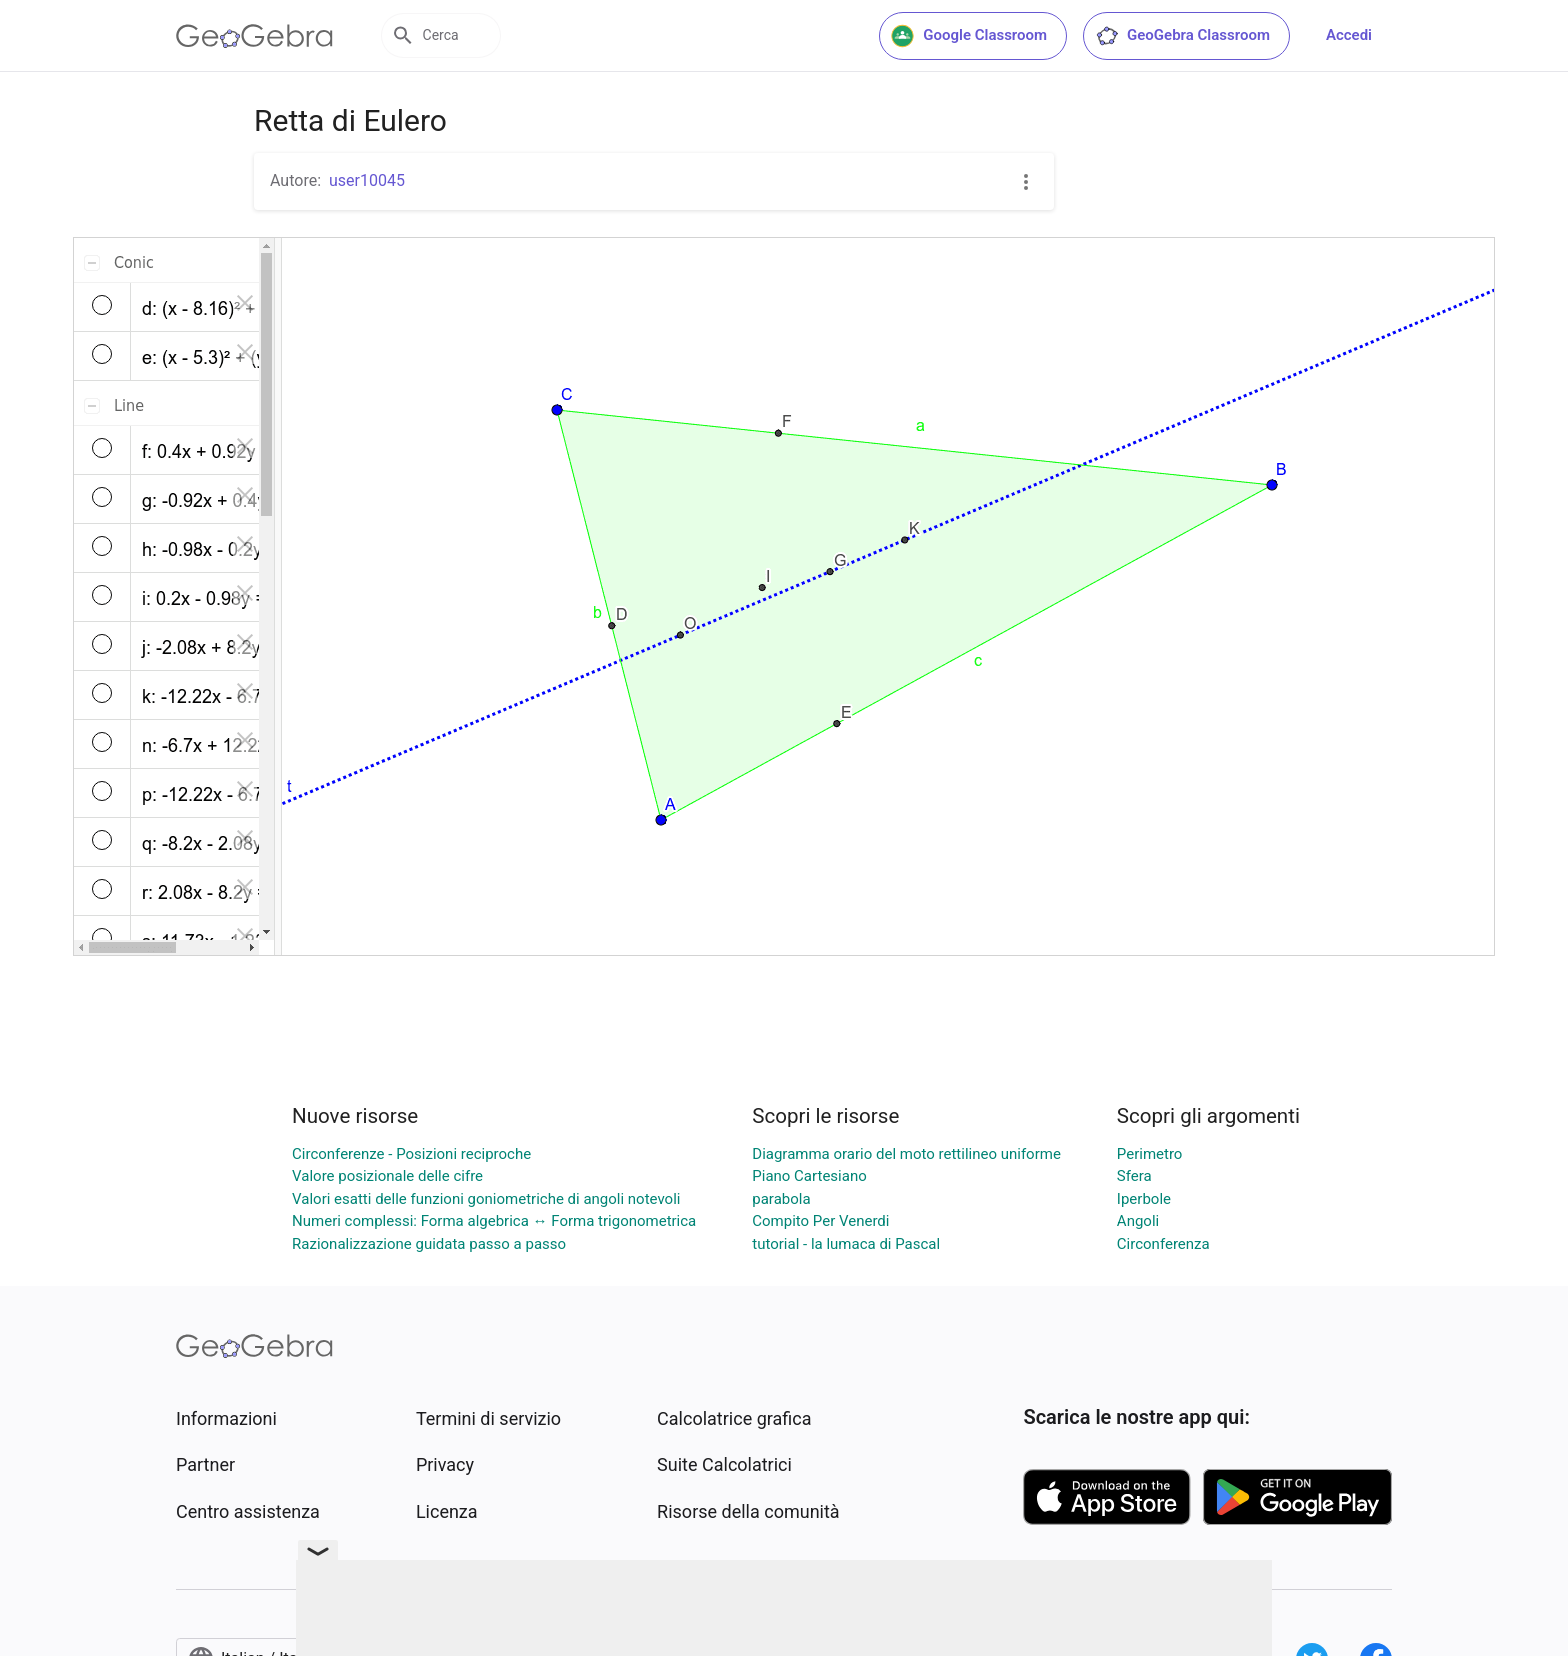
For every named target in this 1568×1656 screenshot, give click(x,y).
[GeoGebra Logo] (254, 36)
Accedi (1349, 35)
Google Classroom (969, 36)
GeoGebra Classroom (1182, 36)
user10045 (367, 180)
